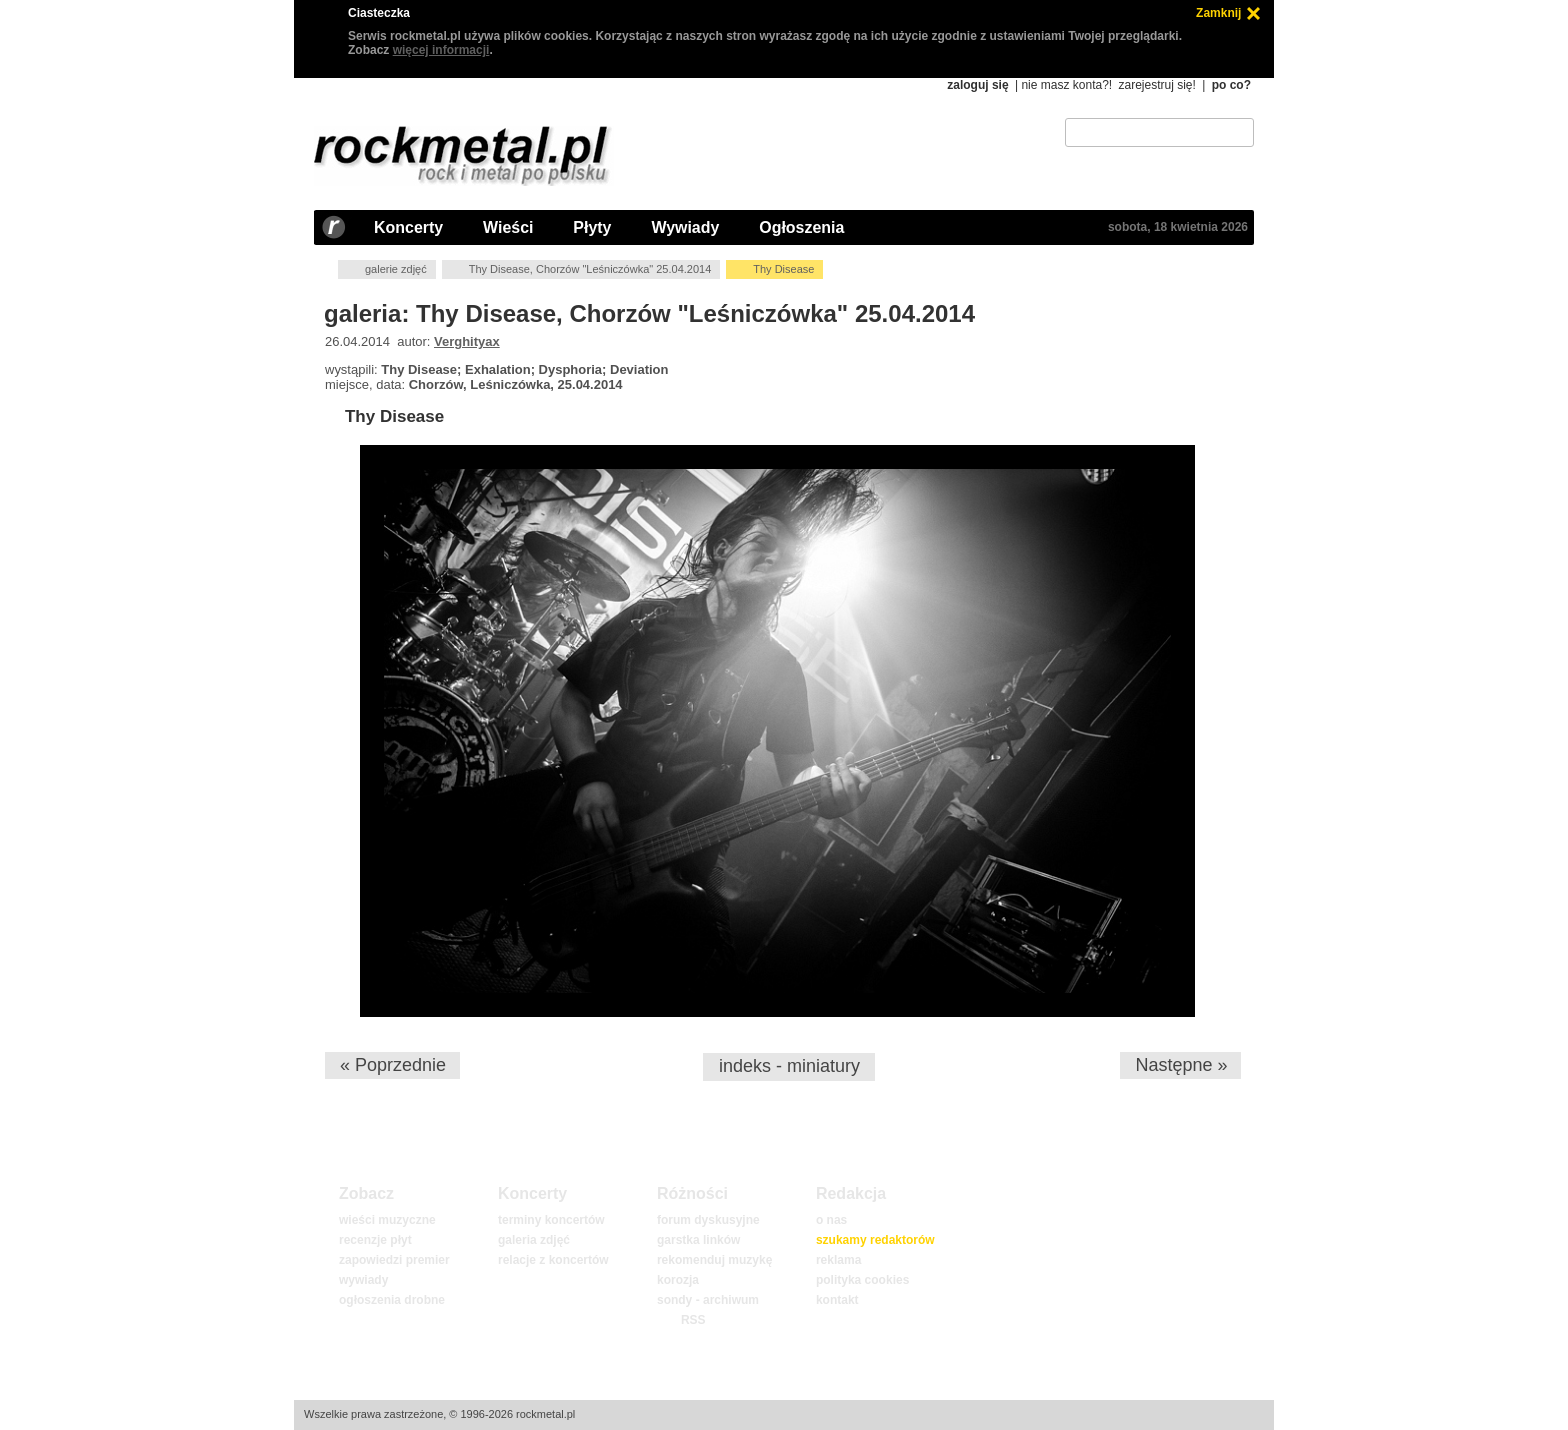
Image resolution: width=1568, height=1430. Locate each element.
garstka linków (698, 1240)
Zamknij (1218, 13)
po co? (1231, 85)
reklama (838, 1260)
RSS (693, 1320)
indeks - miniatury (789, 1066)
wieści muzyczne (387, 1220)
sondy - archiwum (708, 1300)
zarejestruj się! (1156, 85)
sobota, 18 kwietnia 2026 (1178, 227)
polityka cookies (862, 1280)
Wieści (508, 227)
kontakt (837, 1300)
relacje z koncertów (553, 1260)
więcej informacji (441, 50)
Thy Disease (394, 416)
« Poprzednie (393, 1065)
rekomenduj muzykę (714, 1260)
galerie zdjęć (396, 269)
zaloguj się (977, 85)
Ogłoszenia (801, 227)
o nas (831, 1220)
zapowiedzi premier (394, 1260)
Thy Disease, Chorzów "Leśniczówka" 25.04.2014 (590, 269)
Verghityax (467, 341)
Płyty (592, 227)
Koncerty (408, 227)
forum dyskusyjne (708, 1220)
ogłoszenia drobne (392, 1300)
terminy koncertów (551, 1220)
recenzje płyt (375, 1240)
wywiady (363, 1280)
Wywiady (685, 227)
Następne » (1181, 1065)
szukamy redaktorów (875, 1240)
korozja (678, 1280)
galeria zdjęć (534, 1240)
